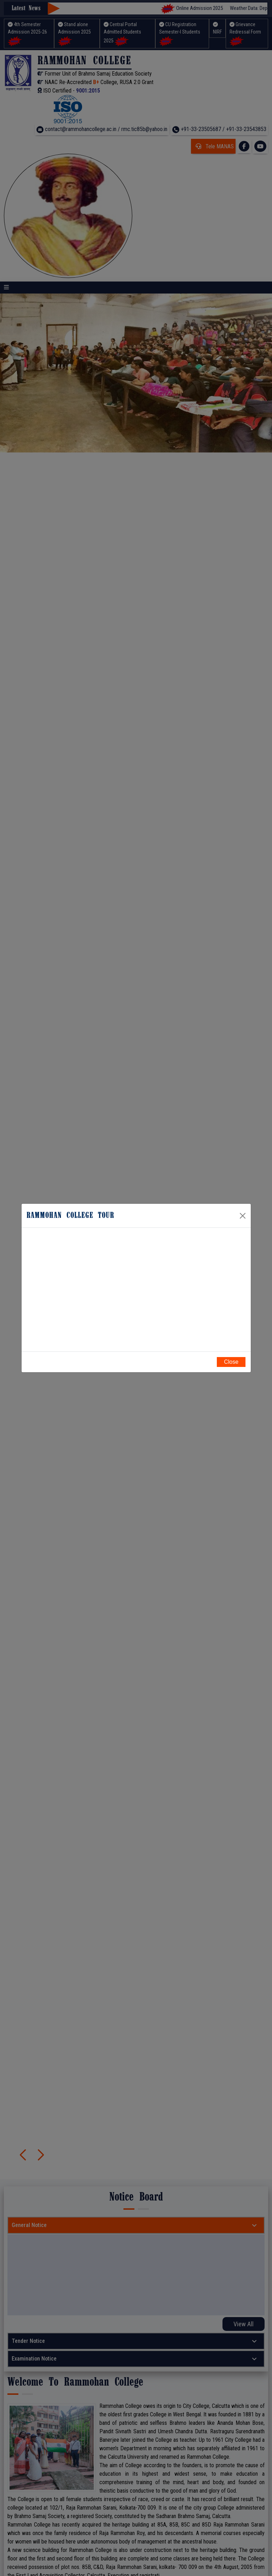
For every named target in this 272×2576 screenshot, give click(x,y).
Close (231, 1362)
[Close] (242, 1215)
